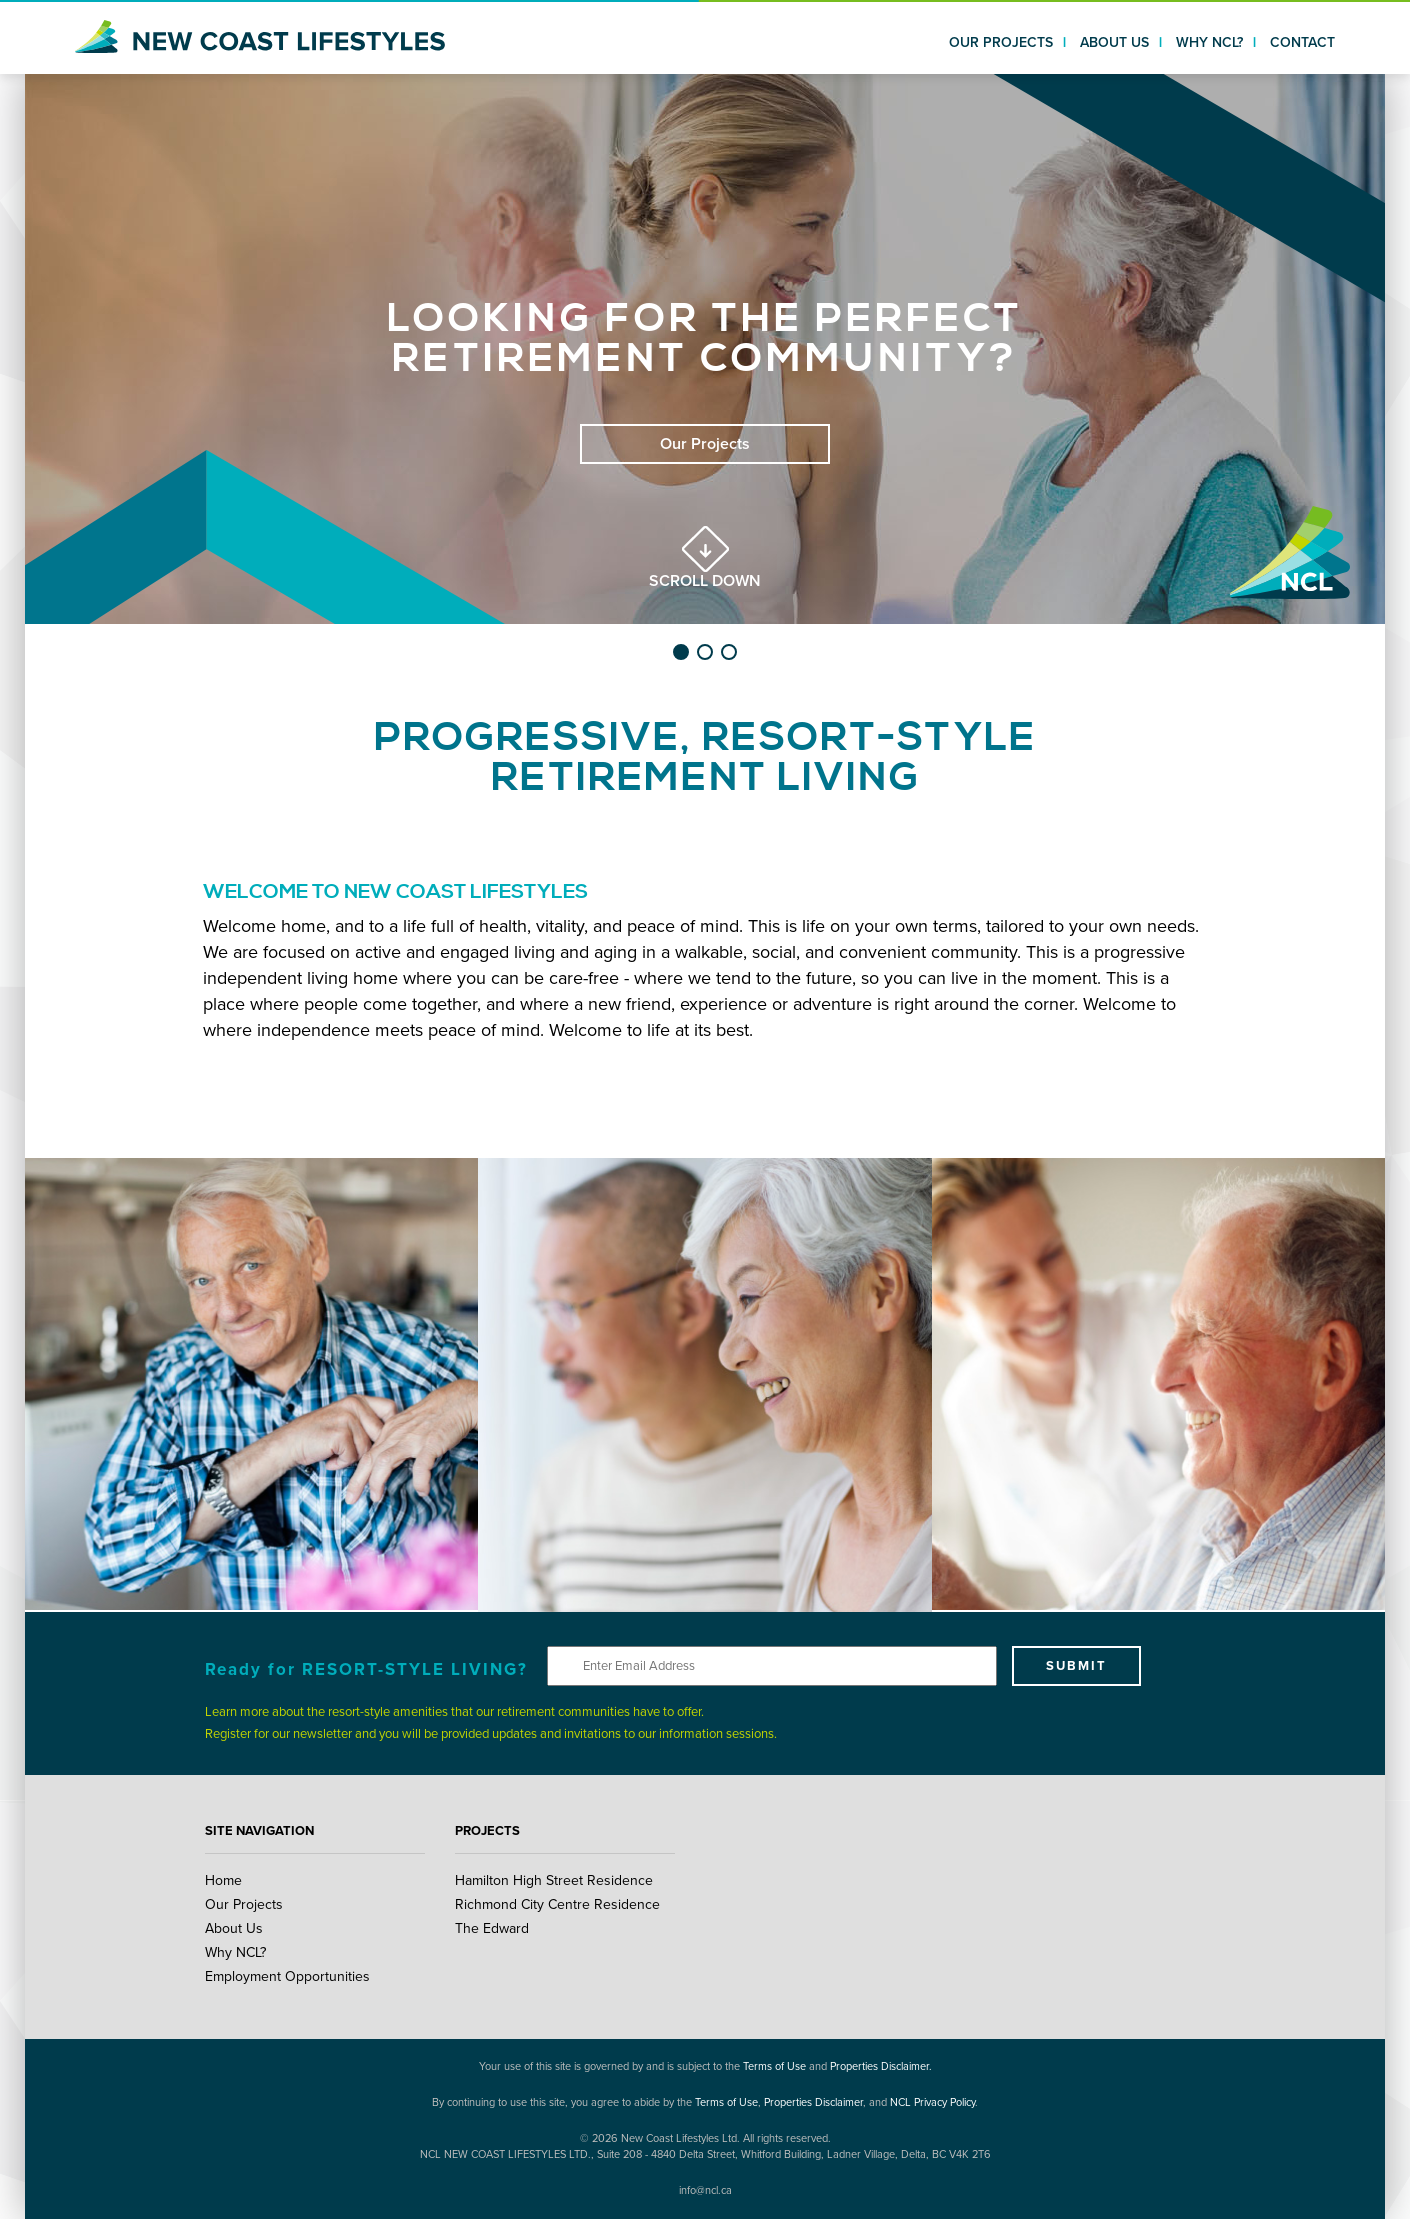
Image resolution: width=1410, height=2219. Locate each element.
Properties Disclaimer (813, 2102)
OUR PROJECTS (1001, 42)
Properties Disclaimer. (881, 2066)
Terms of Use (774, 2066)
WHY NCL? (1209, 42)
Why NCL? (235, 1952)
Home (223, 1880)
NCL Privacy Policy (932, 2102)
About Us (234, 1928)
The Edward (492, 1928)
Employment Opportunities (287, 1976)
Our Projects (244, 1904)
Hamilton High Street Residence (554, 1880)
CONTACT (1302, 42)
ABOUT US (1114, 42)
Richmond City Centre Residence (557, 1904)
